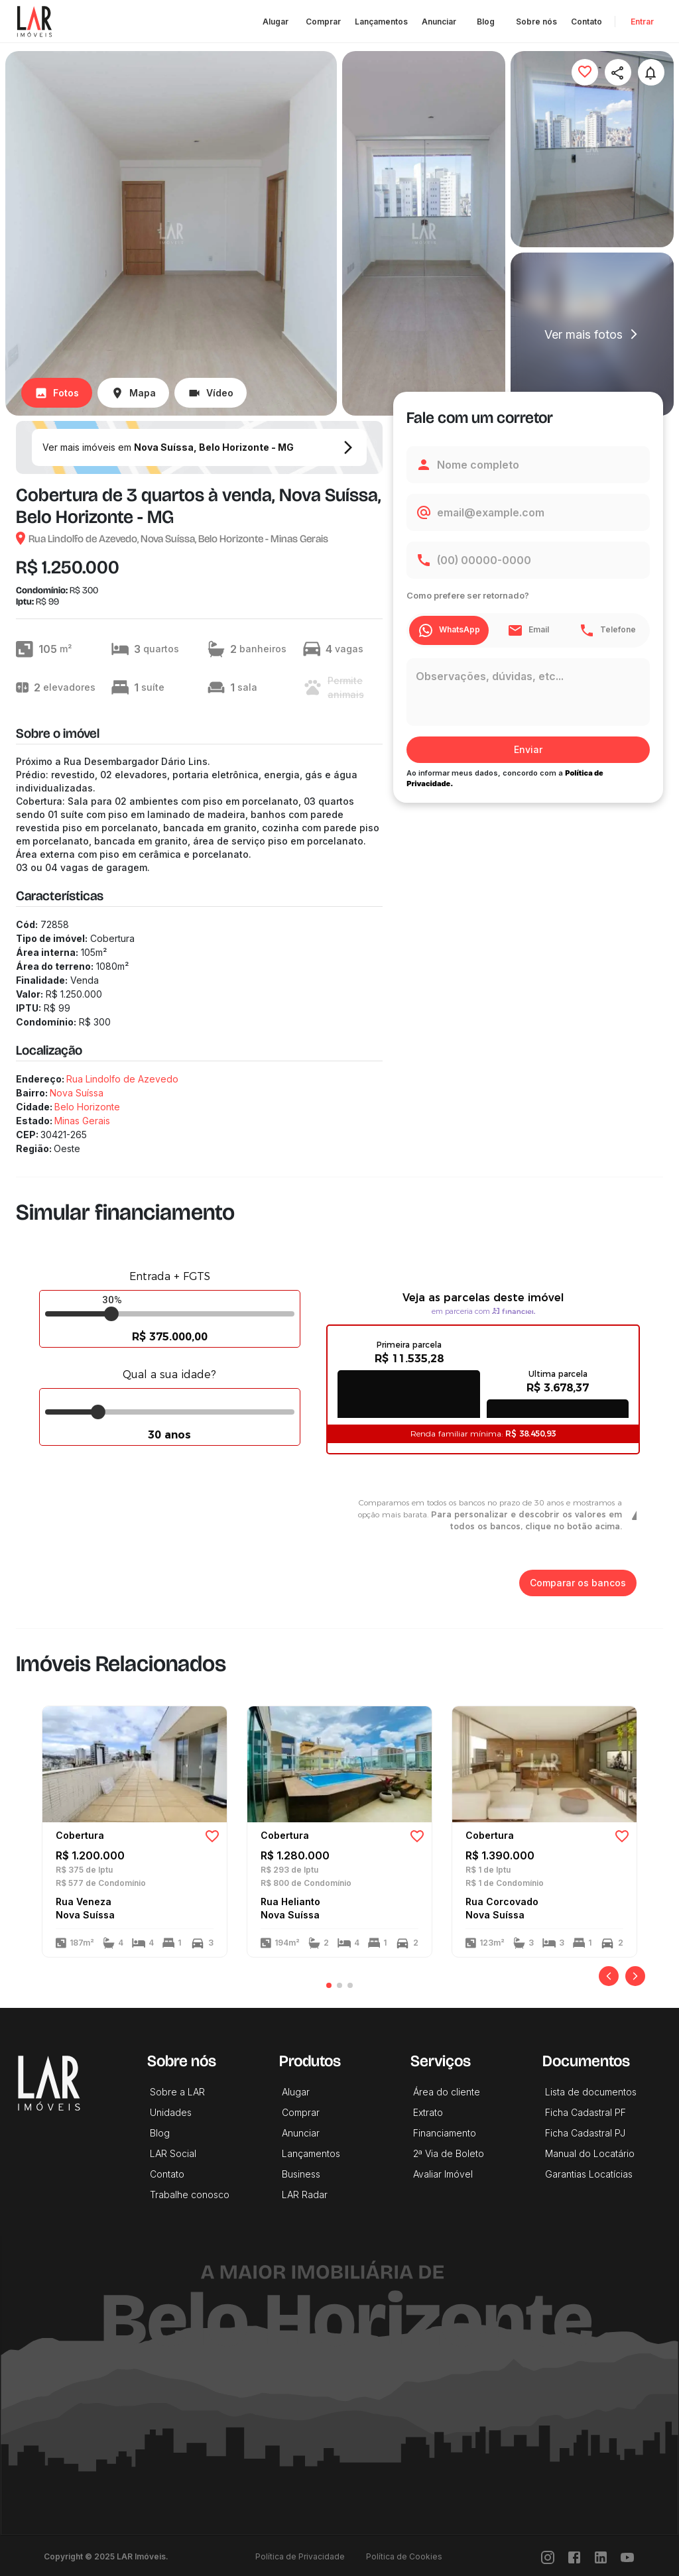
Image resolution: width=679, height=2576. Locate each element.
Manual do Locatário (590, 2153)
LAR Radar (305, 2194)
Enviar (528, 750)
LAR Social (173, 2153)
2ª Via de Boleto (448, 2153)
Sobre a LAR (177, 2091)
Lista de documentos (591, 2091)
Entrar (642, 21)
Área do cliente (446, 2091)
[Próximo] (635, 1976)
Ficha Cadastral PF (585, 2112)
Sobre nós (536, 21)
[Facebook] (574, 2556)
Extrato (428, 2112)
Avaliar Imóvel (443, 2174)
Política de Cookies (404, 2556)
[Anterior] (609, 1976)
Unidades (171, 2112)
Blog (486, 21)
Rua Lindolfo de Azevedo (122, 1078)
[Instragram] (548, 2556)
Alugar (276, 21)
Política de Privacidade (300, 2556)
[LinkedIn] (601, 2556)
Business (301, 2174)
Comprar (323, 21)
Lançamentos (381, 21)
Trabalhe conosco (189, 2194)
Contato (587, 21)
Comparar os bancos (578, 1583)
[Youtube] (627, 2556)
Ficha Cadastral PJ (585, 2132)
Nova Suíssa (76, 1092)
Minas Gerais (82, 1120)
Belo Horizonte (87, 1106)
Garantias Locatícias (589, 2174)
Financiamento (444, 2132)
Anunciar (439, 21)
